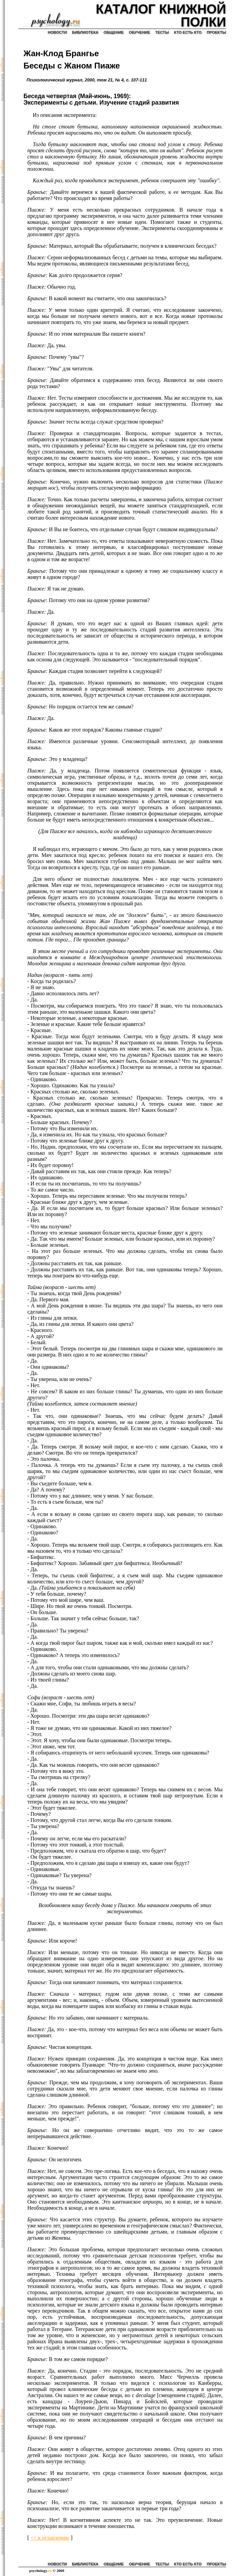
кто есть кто (187, 32)
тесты (162, 32)
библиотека (85, 32)
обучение (139, 32)
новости (57, 32)
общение (113, 32)
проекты (216, 32)
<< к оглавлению (50, 2538)
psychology (40, 2571)
